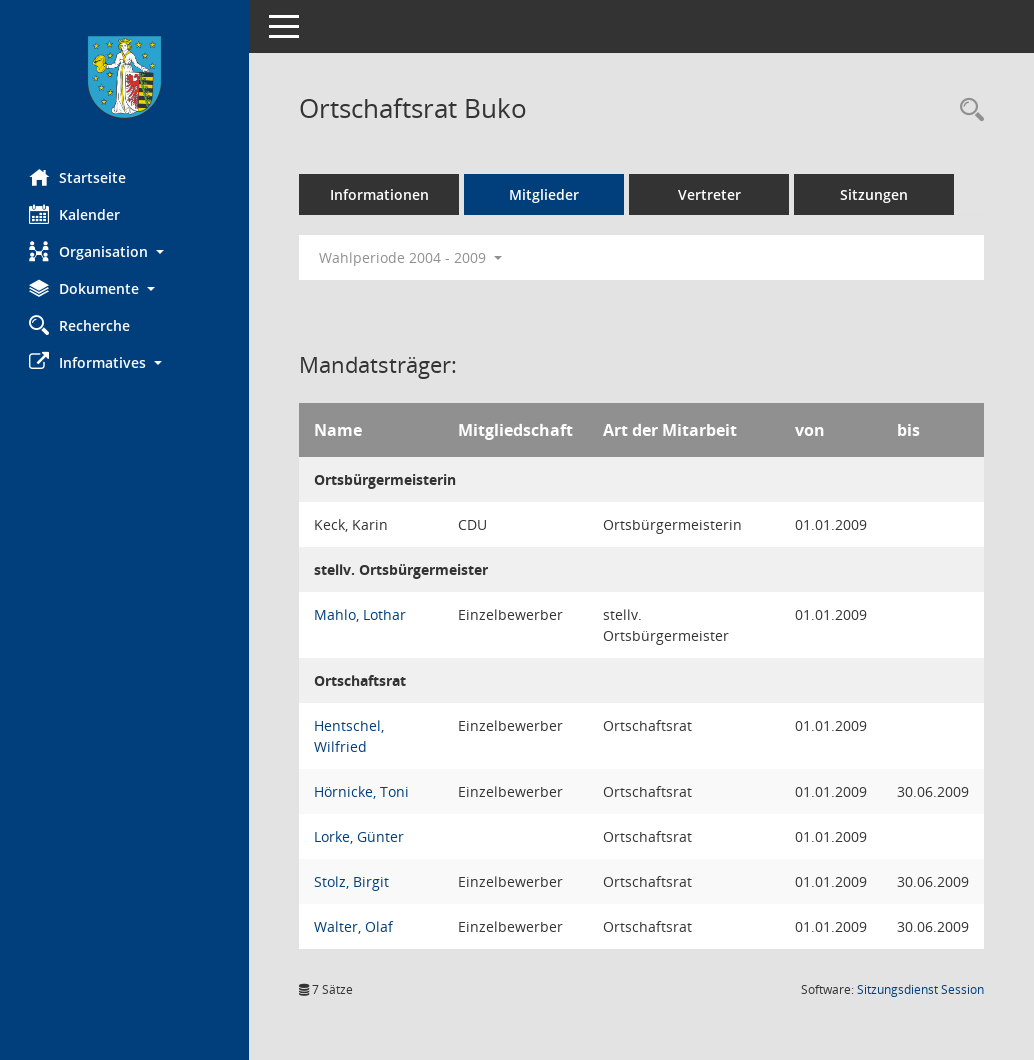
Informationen (380, 194)
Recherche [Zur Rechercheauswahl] (80, 325)
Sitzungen (875, 194)
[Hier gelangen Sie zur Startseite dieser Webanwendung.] (125, 77)
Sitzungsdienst (920, 989)
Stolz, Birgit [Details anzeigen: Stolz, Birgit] (352, 881)
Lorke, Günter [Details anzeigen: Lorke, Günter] (360, 836)
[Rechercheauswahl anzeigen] (967, 110)
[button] (125, 251)
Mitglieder (545, 194)
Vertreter (710, 194)
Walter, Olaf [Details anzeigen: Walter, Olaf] (354, 926)
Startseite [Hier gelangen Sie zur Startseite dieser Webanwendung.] (78, 177)
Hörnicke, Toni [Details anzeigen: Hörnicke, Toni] (362, 791)
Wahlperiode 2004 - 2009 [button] (411, 257)
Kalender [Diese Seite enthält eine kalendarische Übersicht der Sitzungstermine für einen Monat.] (75, 214)
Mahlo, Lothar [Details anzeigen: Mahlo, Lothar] (361, 614)
